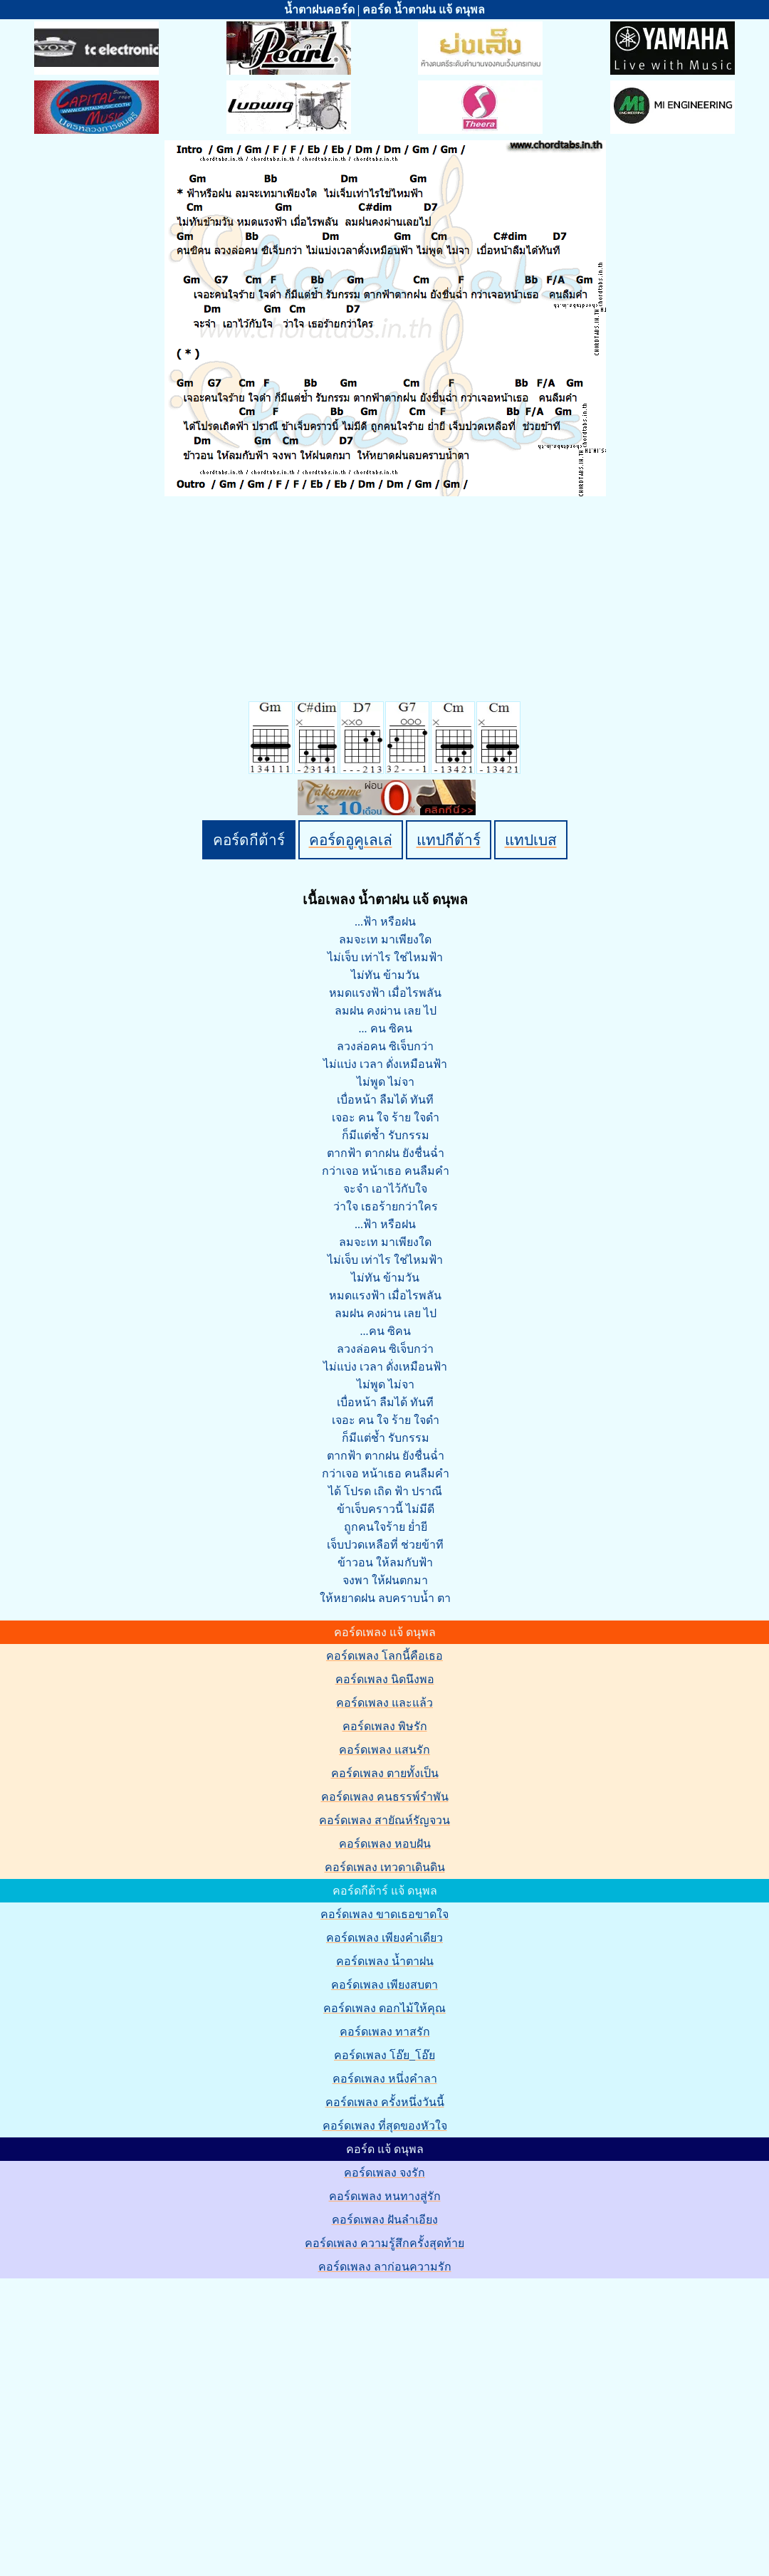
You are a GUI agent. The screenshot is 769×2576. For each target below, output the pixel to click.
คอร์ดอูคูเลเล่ (350, 840)
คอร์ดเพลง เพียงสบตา (384, 1985)
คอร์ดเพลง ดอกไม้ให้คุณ (384, 2008)
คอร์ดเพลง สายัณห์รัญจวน (384, 1820)
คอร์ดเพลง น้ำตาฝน (385, 1961)
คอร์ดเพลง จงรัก (384, 2173)
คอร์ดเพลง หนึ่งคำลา (385, 2079)
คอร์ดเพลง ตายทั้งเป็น (385, 1773)
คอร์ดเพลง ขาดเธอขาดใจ (384, 1914)
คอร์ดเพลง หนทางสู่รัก (385, 2196)
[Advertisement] (133, 2414)
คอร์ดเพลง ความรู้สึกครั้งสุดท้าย (384, 2243)
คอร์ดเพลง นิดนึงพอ (384, 1679)
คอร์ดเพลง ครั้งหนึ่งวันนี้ (384, 2102)
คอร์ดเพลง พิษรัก (384, 1726)
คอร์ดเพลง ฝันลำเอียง (385, 2220)
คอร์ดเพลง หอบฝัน (385, 1844)
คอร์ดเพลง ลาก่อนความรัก (384, 2267)
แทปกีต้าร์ (449, 840)
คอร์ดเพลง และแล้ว (384, 1703)
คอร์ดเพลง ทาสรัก (385, 2032)
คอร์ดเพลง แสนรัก (384, 1750)
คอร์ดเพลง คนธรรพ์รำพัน (385, 1797)
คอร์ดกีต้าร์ (249, 840)
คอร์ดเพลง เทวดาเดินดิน (385, 1867)
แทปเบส (531, 840)
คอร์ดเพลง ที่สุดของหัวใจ (385, 2126)
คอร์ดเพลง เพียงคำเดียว (384, 1938)
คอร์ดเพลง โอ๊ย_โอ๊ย (384, 2055)
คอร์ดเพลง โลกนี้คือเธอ (384, 1656)
